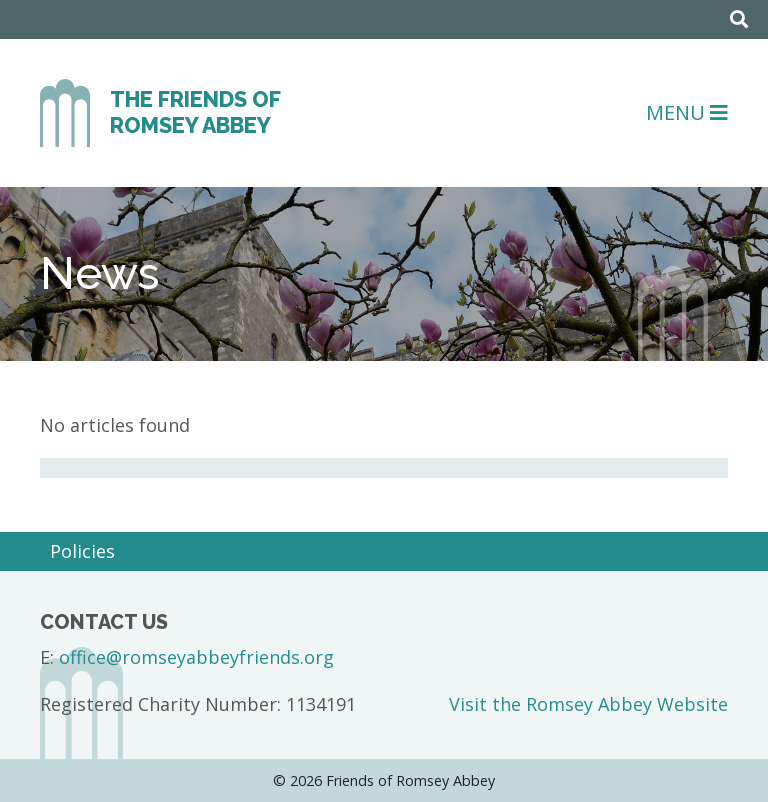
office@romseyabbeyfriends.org (196, 657)
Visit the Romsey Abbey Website (588, 704)
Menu (687, 112)
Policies (82, 551)
